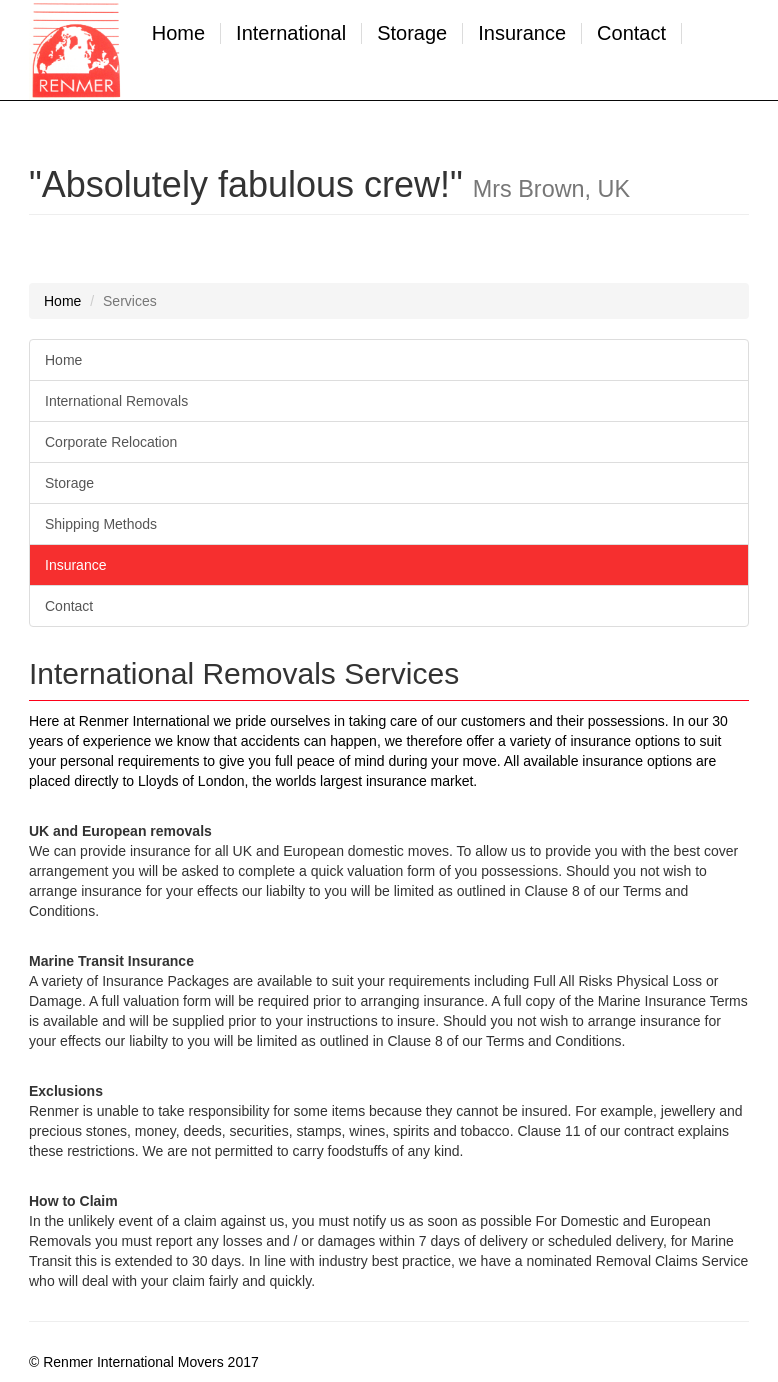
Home (178, 33)
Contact (631, 33)
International (291, 33)
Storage (412, 33)
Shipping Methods (101, 524)
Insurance (522, 33)
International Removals (116, 401)
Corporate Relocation (111, 442)
